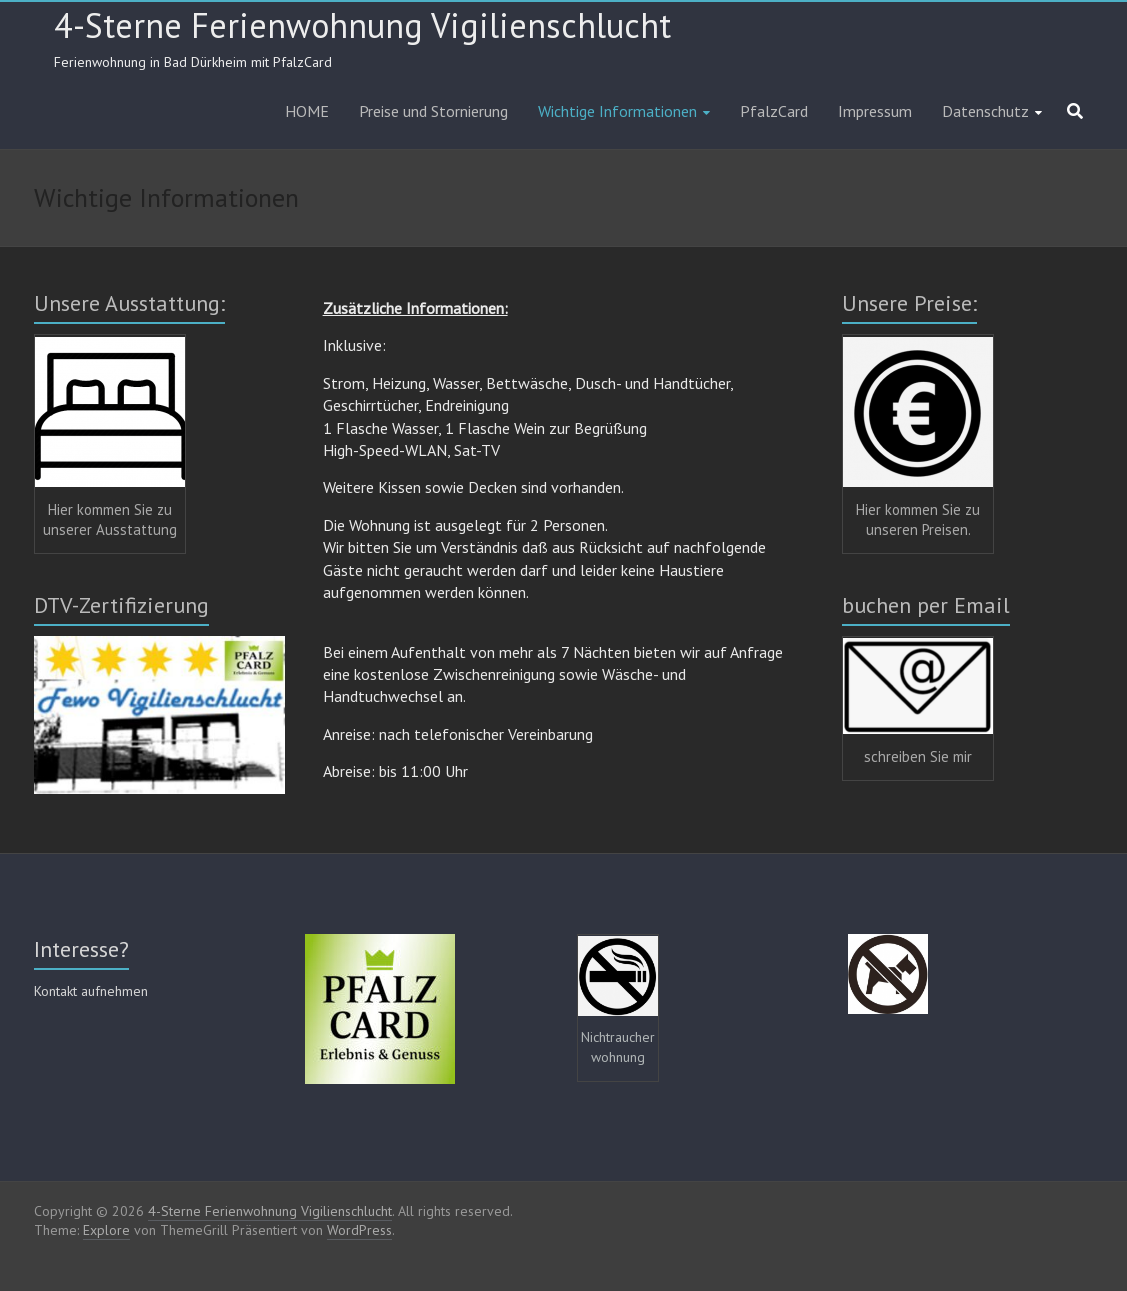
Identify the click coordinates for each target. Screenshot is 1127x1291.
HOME (307, 111)
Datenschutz (985, 111)
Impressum (875, 111)
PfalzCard (774, 111)
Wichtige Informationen (617, 111)
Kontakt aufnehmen (91, 991)
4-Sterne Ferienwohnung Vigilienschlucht (362, 25)
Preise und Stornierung (433, 111)
